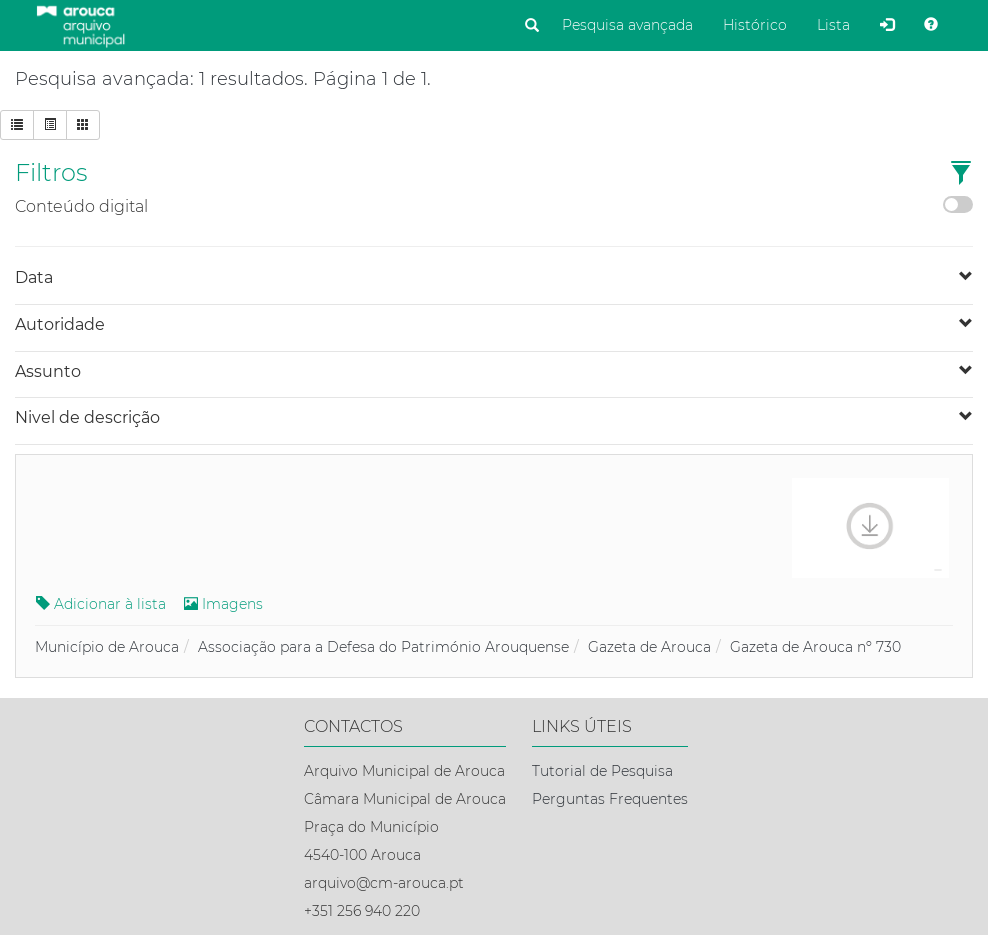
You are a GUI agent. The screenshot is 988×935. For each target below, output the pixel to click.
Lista (833, 25)
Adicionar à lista (101, 604)
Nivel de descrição (87, 417)
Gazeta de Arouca (649, 647)
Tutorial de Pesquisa (602, 771)
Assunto (48, 371)
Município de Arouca (107, 647)
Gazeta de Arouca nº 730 (815, 647)
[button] (961, 174)
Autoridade (60, 324)
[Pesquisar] (532, 26)
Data (34, 277)
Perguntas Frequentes (610, 799)
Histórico (755, 25)
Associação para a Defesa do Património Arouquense (383, 647)
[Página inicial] (80, 25)
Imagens (223, 604)
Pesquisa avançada (627, 25)
